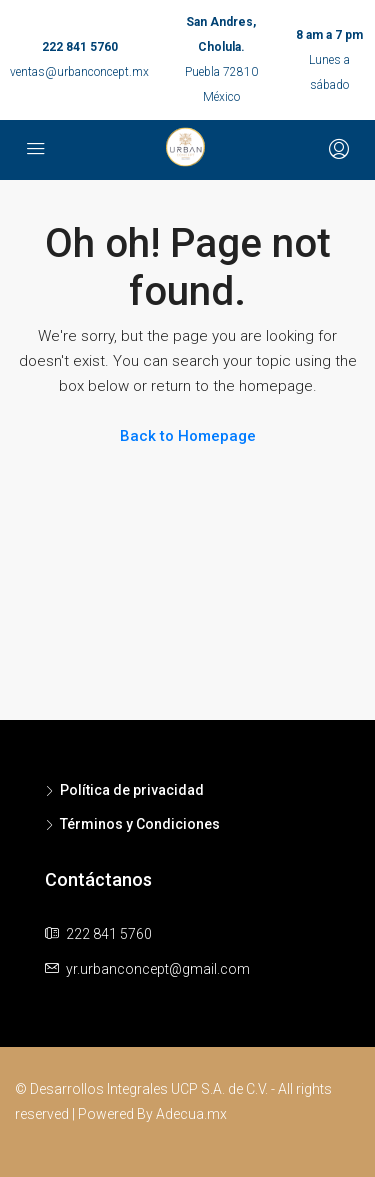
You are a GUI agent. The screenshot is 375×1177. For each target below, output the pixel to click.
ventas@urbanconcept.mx (79, 72)
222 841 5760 (80, 47)
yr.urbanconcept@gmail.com (158, 969)
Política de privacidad (132, 790)
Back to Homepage (188, 436)
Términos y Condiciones (140, 824)
